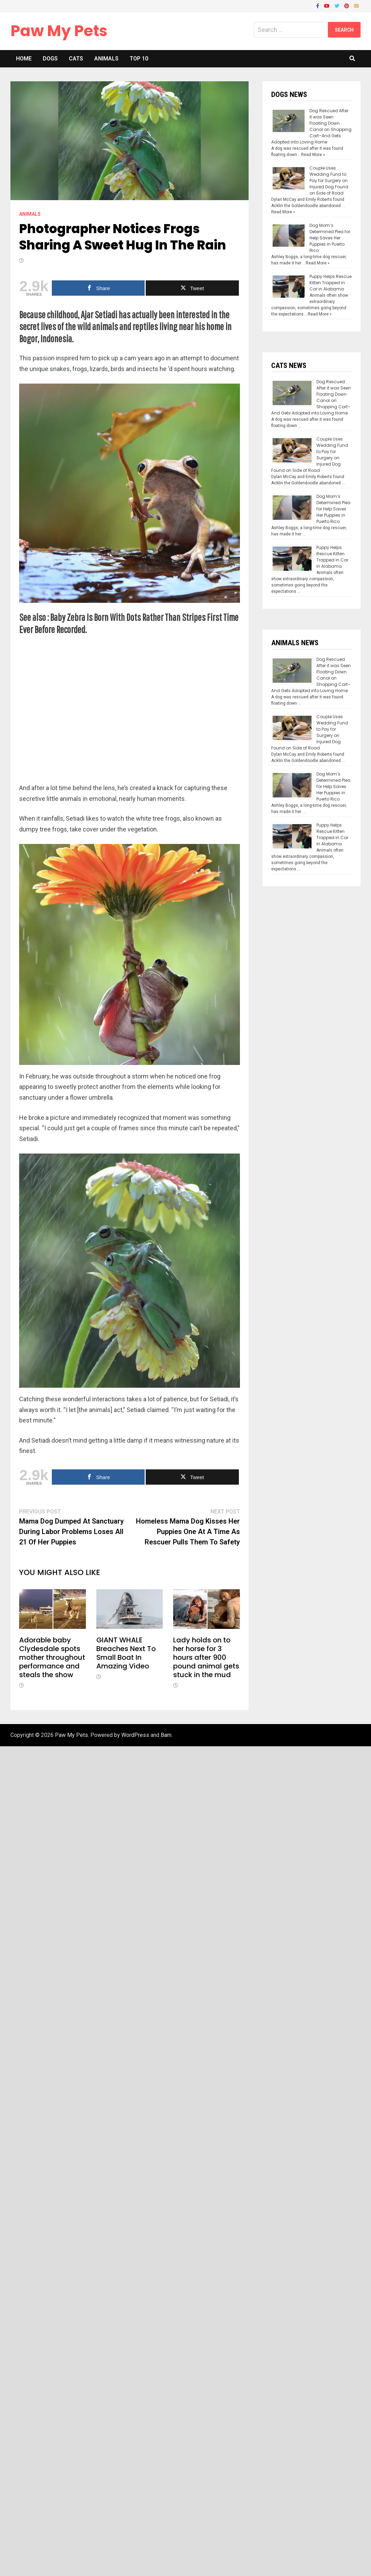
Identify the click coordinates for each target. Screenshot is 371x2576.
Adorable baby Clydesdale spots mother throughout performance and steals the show (52, 1657)
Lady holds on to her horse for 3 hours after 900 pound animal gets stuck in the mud (206, 1657)
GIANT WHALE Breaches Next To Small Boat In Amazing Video (126, 1653)
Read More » (313, 154)
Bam (166, 1735)
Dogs (50, 58)
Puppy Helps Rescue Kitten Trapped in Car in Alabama (330, 282)
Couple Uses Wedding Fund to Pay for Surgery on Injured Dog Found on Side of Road (328, 180)
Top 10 (139, 58)
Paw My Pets (58, 30)
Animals (106, 58)
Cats (76, 58)
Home (24, 58)
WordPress (135, 1735)
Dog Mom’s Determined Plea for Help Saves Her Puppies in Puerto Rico (329, 237)
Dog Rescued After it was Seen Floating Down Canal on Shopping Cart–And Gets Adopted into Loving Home (311, 126)
